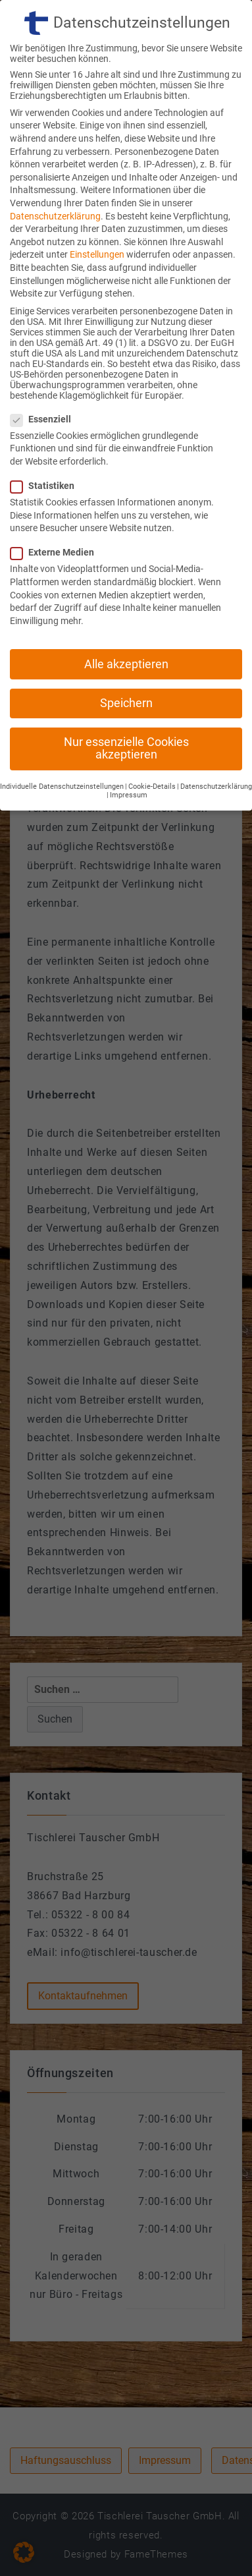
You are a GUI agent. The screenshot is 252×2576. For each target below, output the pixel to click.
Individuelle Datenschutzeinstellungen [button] (62, 749)
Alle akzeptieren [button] (126, 627)
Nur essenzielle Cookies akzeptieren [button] (126, 712)
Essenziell (45, 382)
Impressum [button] (128, 758)
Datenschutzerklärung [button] (216, 749)
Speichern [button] (126, 666)
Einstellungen (97, 217)
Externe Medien (56, 515)
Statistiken (46, 449)
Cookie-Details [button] (152, 749)
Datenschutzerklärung (55, 178)
